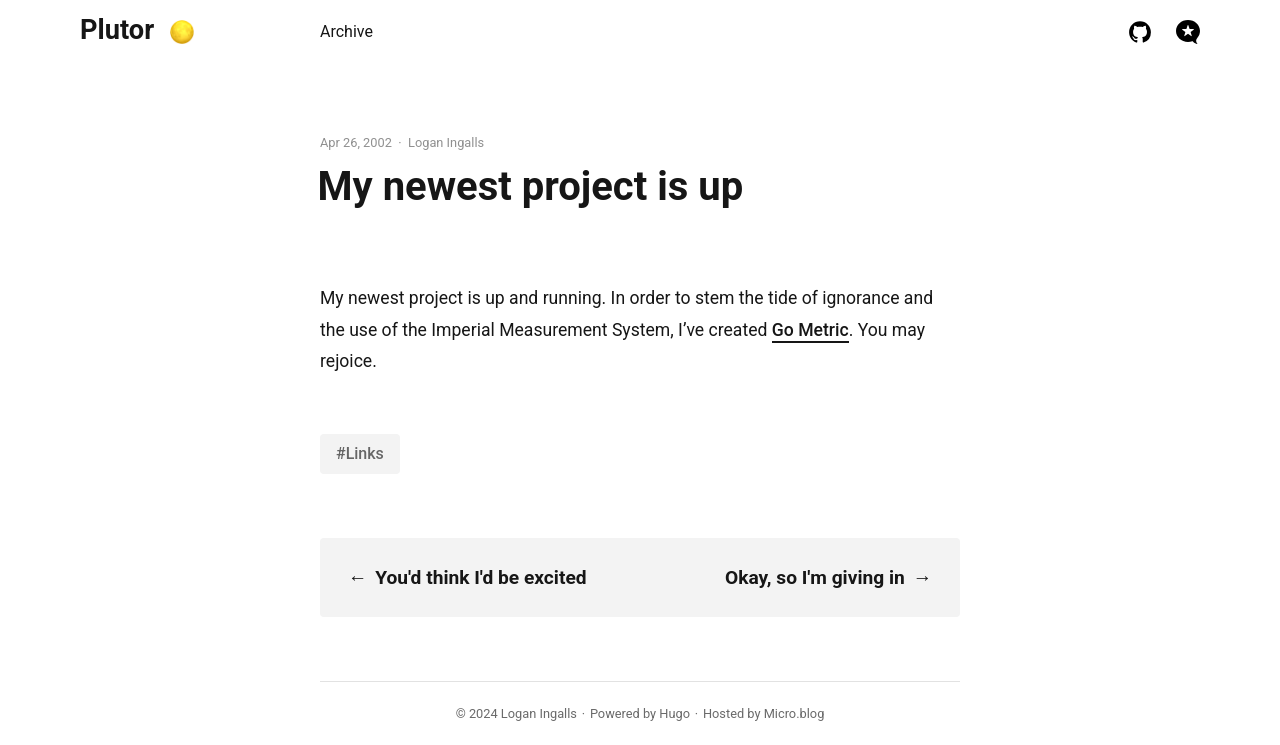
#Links (360, 453)
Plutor (117, 30)
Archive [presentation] (346, 31)
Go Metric (810, 330)
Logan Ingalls (539, 713)
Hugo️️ (674, 713)
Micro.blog (794, 713)
